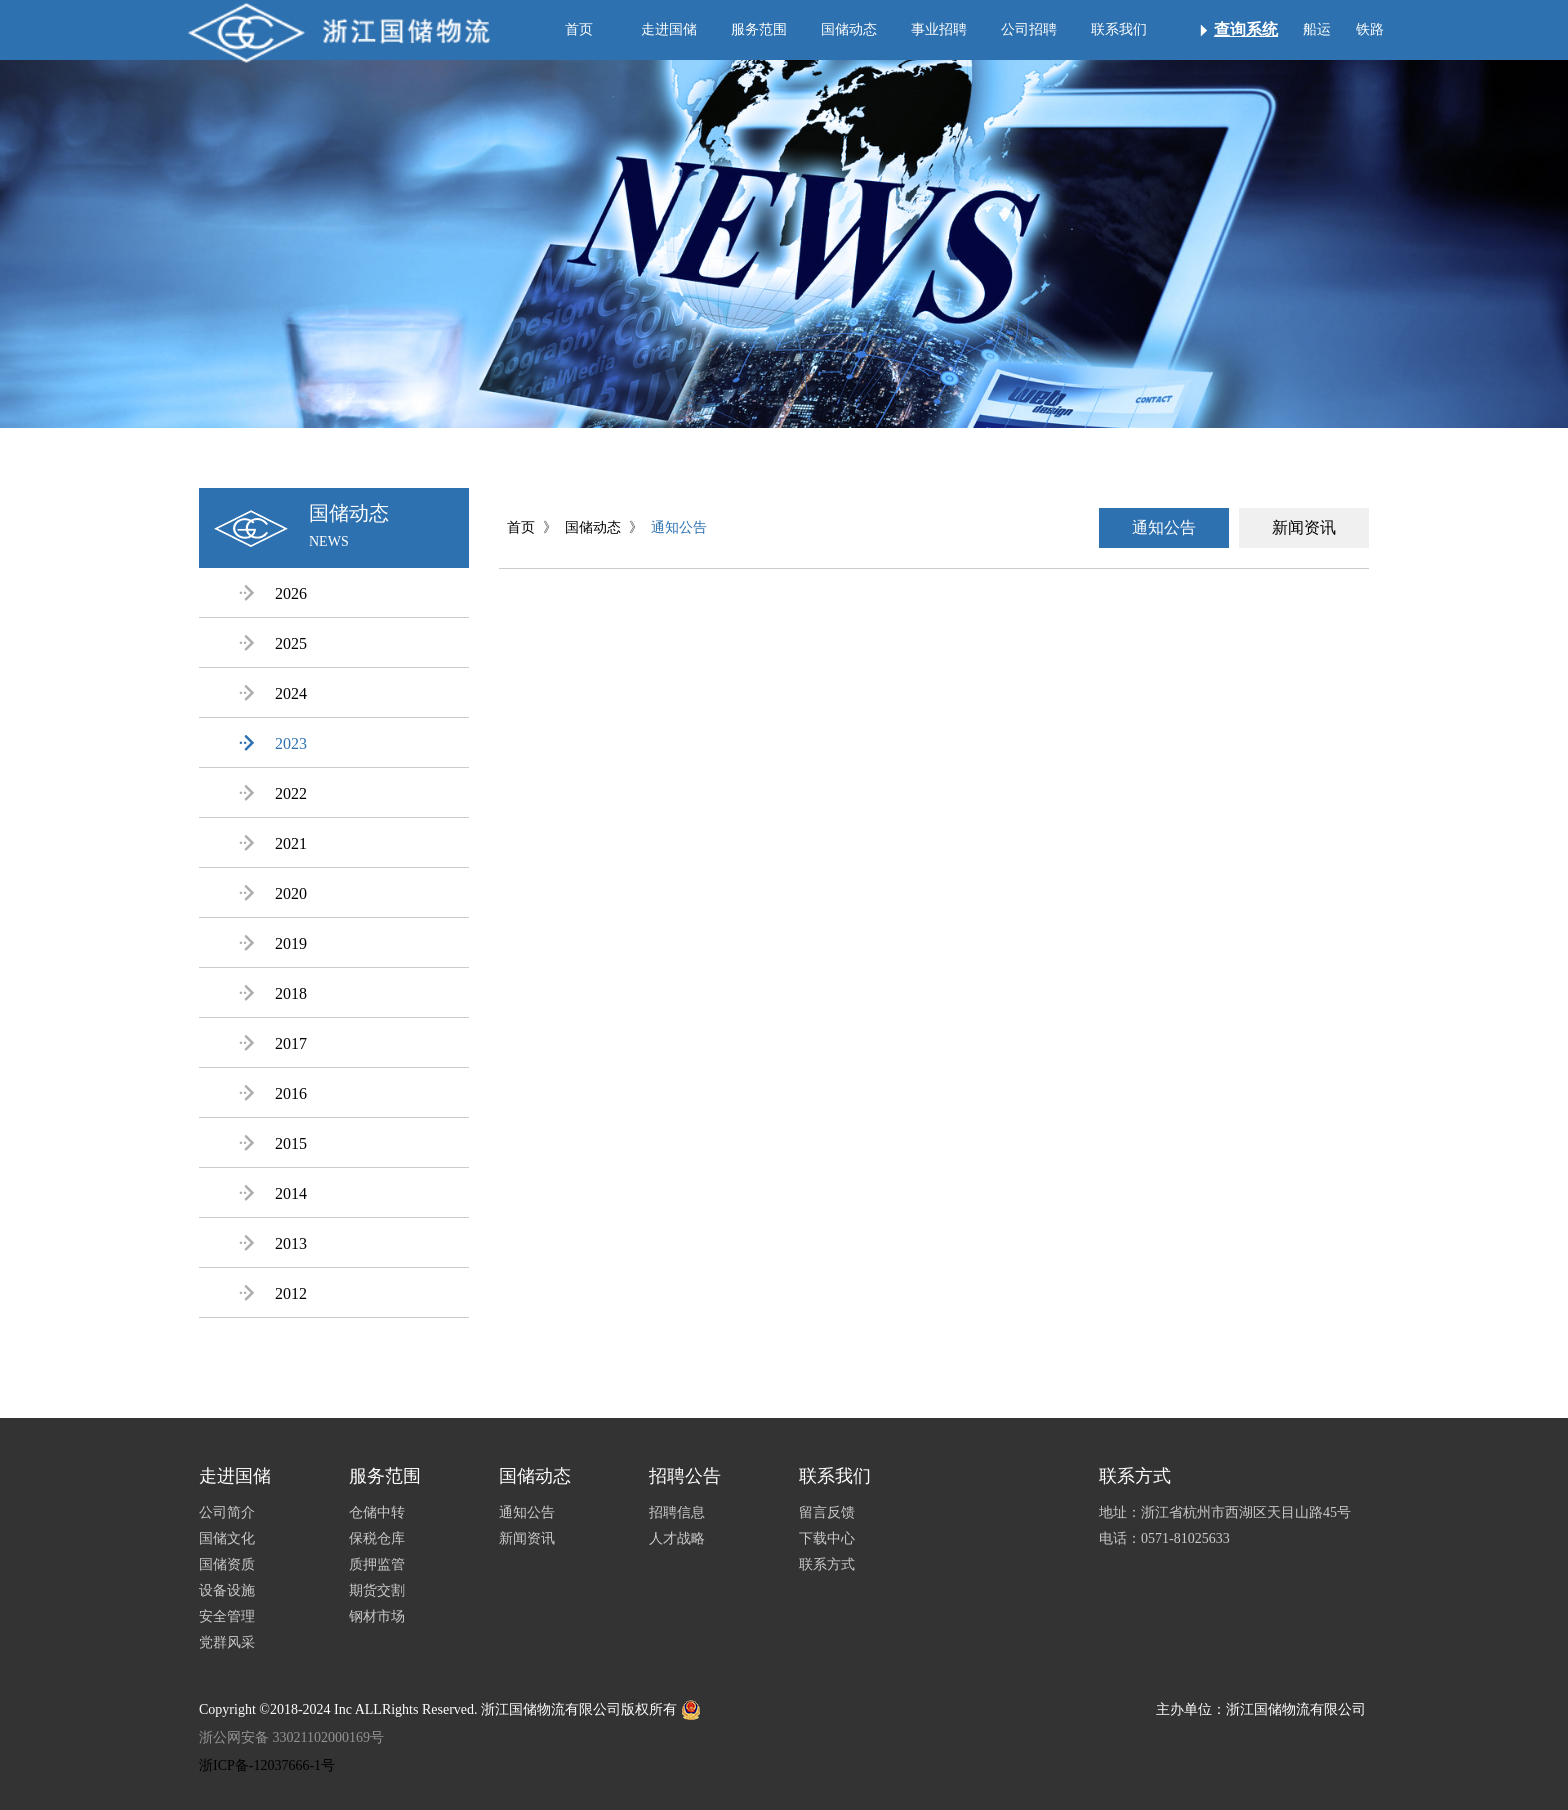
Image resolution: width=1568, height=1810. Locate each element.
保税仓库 (377, 1538)
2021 (273, 843)
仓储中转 (377, 1512)
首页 (579, 29)
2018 (273, 993)
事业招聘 (939, 29)
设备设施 (227, 1590)
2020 (273, 893)
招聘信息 (677, 1512)
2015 (273, 1143)
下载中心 (827, 1538)
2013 (273, 1243)
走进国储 (669, 29)
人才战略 (677, 1538)
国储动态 (849, 29)
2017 (273, 1043)
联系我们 (1119, 29)
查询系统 (1246, 29)
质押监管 (377, 1564)
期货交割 (377, 1590)
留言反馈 (827, 1512)
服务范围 (759, 29)
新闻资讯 (1304, 527)
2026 (273, 593)
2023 (273, 743)
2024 (273, 693)
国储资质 (227, 1564)
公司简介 (227, 1512)
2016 (273, 1093)
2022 (273, 793)
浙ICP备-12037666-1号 (267, 1765)
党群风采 (227, 1642)
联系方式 (827, 1564)
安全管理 (227, 1616)
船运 (1317, 29)
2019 (273, 943)
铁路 (1370, 29)
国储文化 (227, 1538)
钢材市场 (377, 1616)
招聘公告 (685, 1476)
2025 (273, 643)
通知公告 (679, 527)
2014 (273, 1193)
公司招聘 (1029, 29)
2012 (273, 1293)
